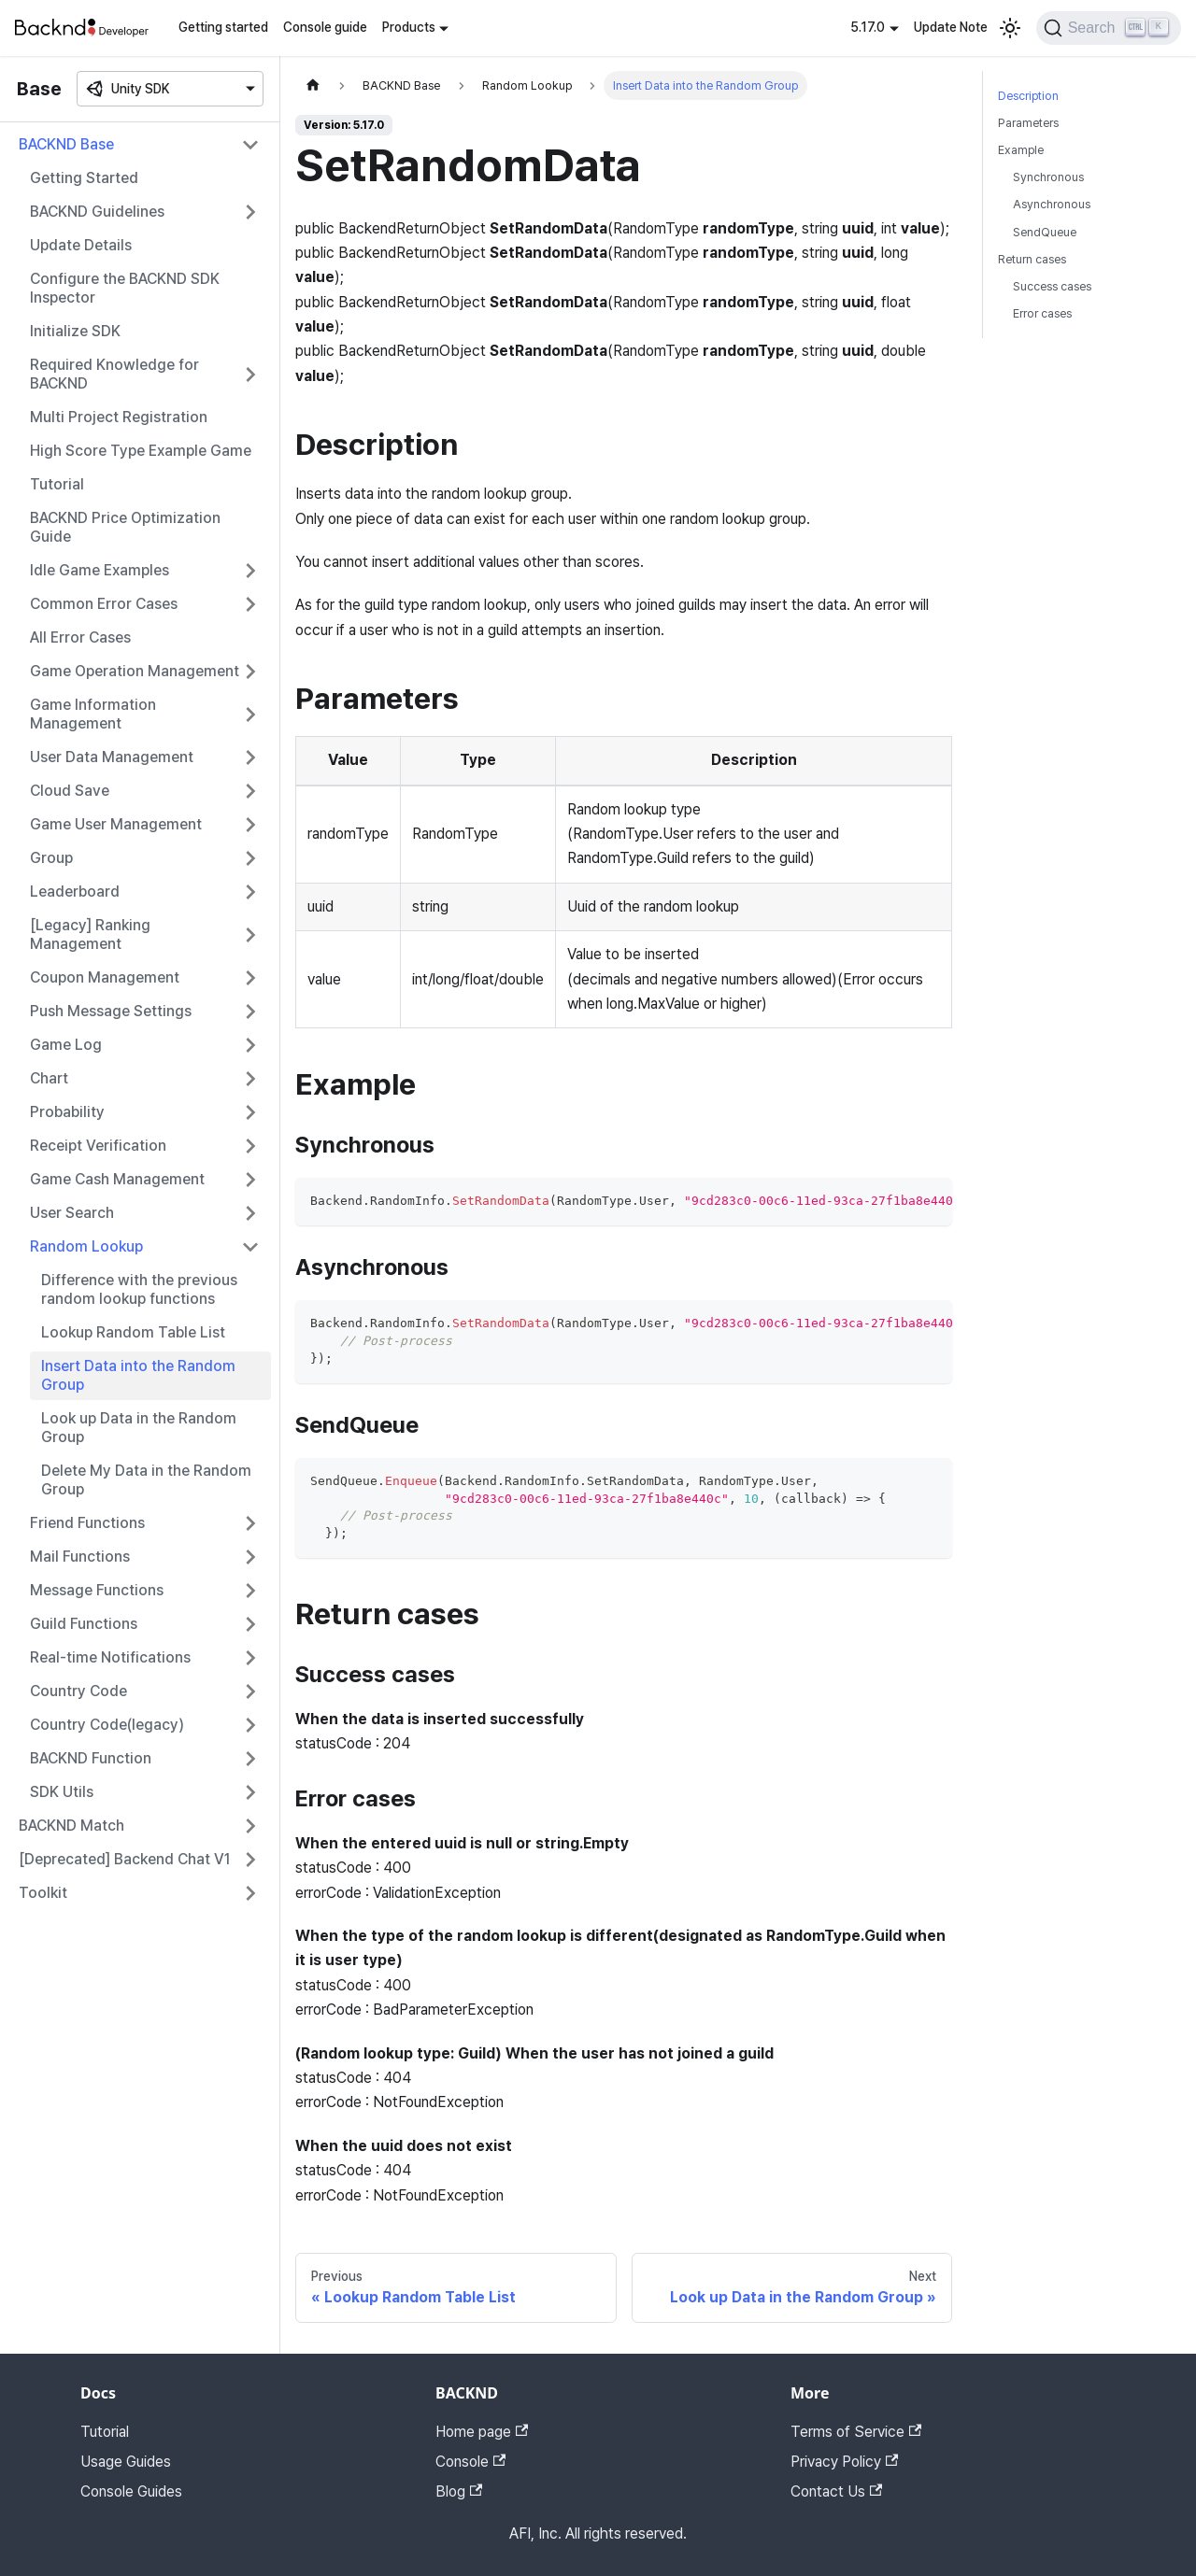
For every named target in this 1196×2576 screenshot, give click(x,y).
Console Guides (131, 2491)
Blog (458, 2491)
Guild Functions (83, 1624)
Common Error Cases (104, 604)
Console (470, 2461)
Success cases (1052, 286)
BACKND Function (90, 1758)
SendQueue (1044, 232)
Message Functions (97, 1590)
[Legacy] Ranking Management (90, 934)
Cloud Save (69, 791)
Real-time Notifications (110, 1657)
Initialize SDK (75, 331)
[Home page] (313, 85)
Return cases (1032, 259)
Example (1021, 150)
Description (1028, 96)
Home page (481, 2432)
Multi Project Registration (118, 417)
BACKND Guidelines (97, 211)
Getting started (223, 27)
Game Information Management (93, 714)
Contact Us (836, 2491)
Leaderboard (75, 891)
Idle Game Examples (99, 570)
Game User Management (116, 824)
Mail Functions (80, 1556)
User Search (72, 1213)
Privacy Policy (844, 2461)
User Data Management (111, 757)
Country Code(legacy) (107, 1725)
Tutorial (57, 484)
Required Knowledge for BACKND (114, 374)
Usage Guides (125, 2461)
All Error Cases (80, 637)
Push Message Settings (111, 1011)
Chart (49, 1078)
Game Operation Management (134, 671)
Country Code (78, 1691)
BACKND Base (66, 144)
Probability (67, 1112)
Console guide (325, 27)
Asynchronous (1051, 204)
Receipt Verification (98, 1145)
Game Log (66, 1045)
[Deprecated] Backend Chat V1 (125, 1859)
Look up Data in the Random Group (138, 1427)
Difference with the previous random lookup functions (139, 1289)
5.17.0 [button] (867, 27)
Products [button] (408, 27)
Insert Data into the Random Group (138, 1375)
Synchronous (1048, 177)
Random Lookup (86, 1246)
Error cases (1042, 313)
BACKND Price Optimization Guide (125, 527)
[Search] (1108, 28)
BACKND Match (71, 1825)
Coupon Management (104, 977)
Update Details (81, 245)
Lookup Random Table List (133, 1332)
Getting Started (84, 178)
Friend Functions (87, 1523)
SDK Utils (61, 1792)
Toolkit (43, 1893)
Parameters (1028, 123)
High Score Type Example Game (140, 451)
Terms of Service (855, 2432)
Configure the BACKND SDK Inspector (125, 288)
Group (51, 858)
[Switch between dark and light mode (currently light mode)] (1010, 28)
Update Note (951, 27)
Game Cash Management (117, 1179)
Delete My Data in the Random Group (146, 1480)
